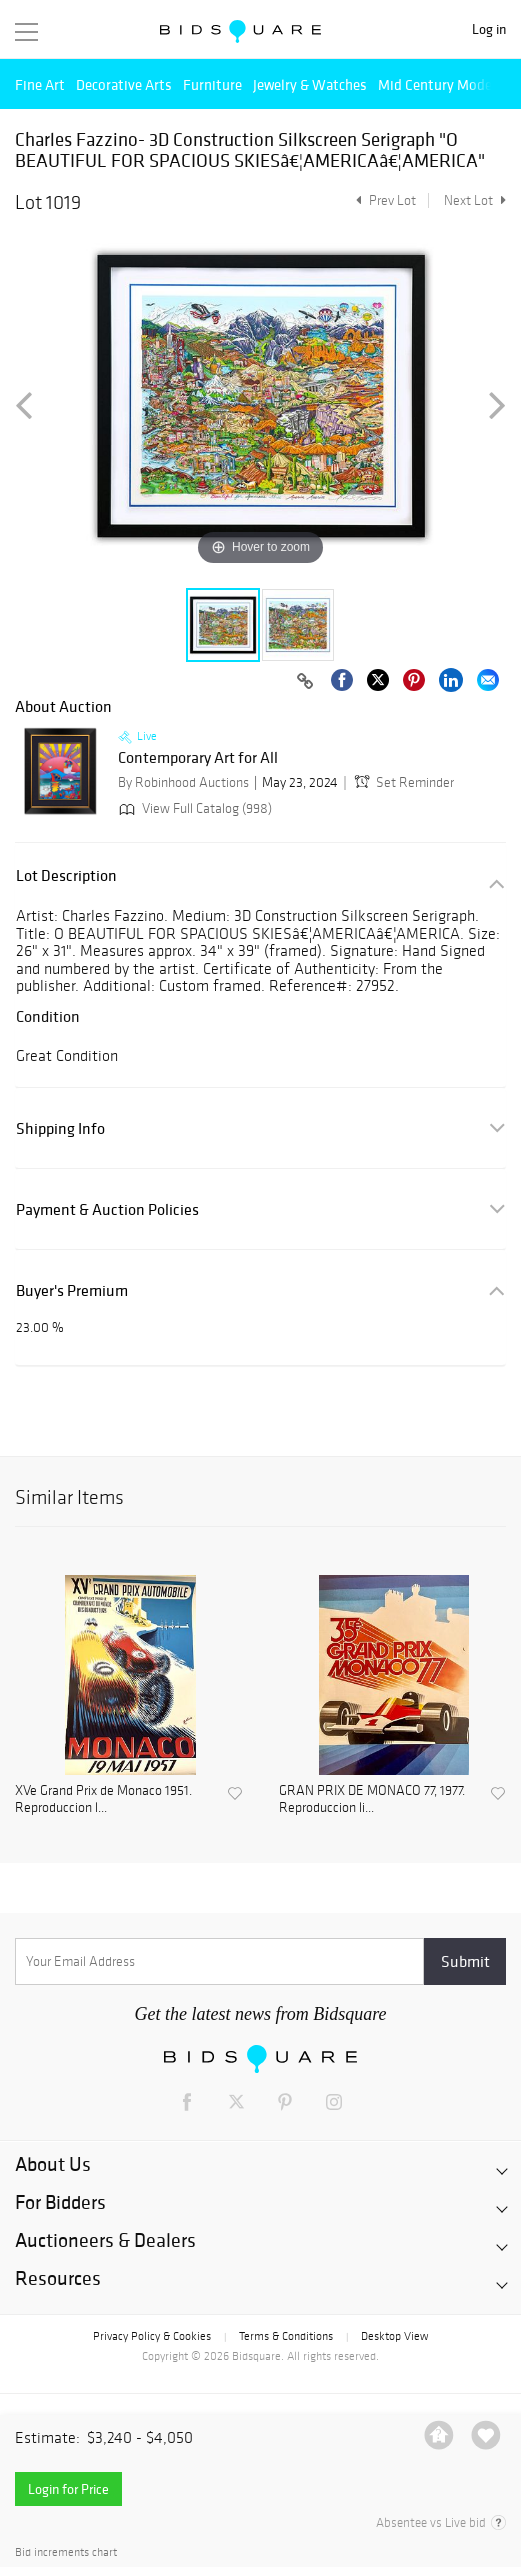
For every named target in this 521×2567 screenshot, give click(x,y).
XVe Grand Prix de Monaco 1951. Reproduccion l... (103, 1799)
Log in (489, 29)
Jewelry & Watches (310, 84)
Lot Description (66, 875)
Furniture (212, 84)
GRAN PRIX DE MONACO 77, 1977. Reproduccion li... (372, 1799)
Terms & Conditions (286, 2336)
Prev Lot (383, 200)
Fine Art (40, 84)
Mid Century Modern (441, 84)
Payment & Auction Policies (107, 1209)
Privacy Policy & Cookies (152, 2336)
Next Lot (475, 200)
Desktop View (394, 2336)
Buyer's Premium (72, 1290)
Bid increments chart (66, 2552)
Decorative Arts (124, 84)
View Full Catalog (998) (193, 808)
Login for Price (68, 2489)
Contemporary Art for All (198, 758)
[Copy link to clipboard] (305, 682)
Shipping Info (60, 1128)
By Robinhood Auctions (183, 782)
